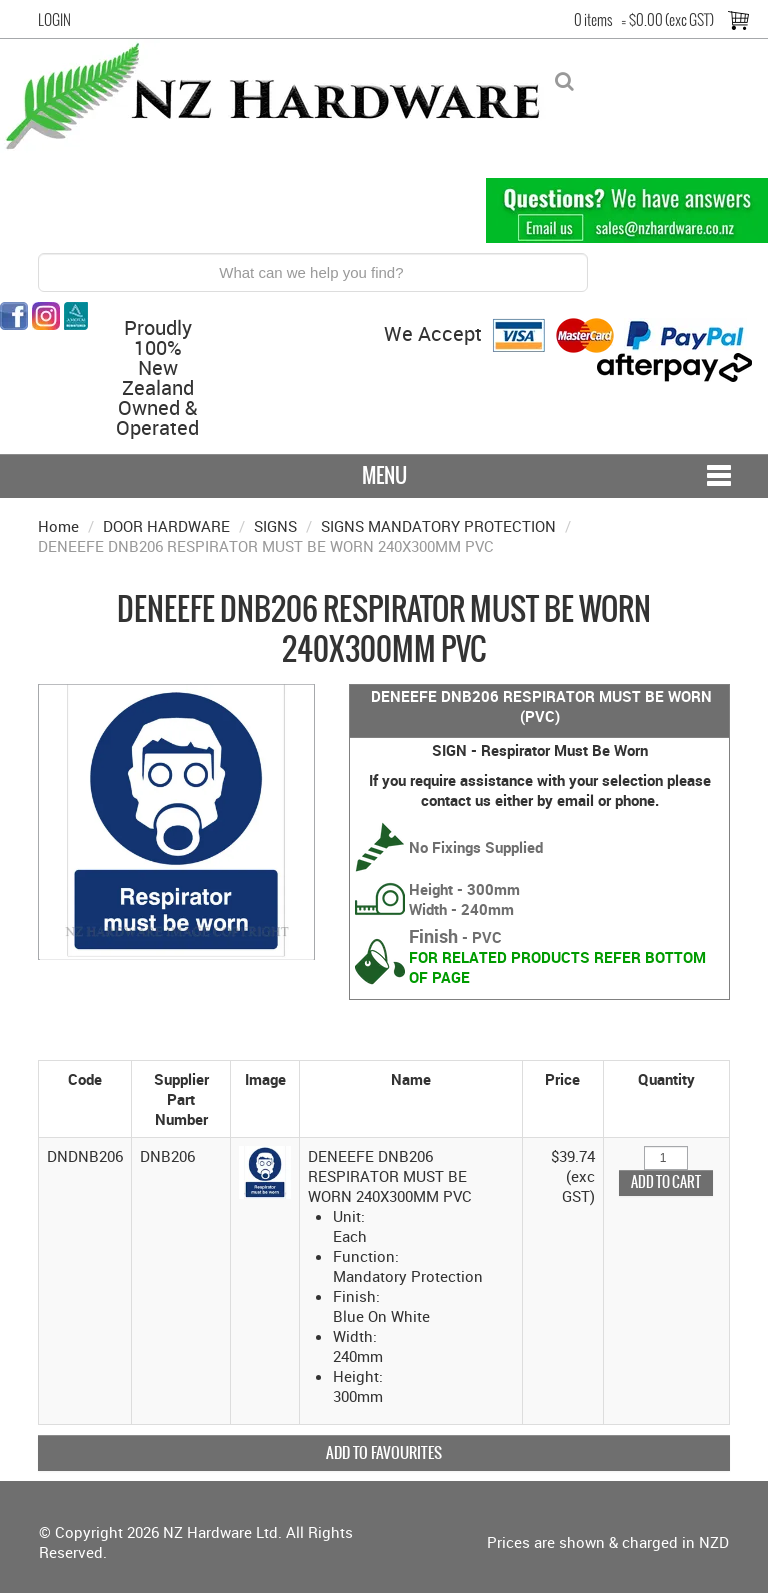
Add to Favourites (384, 1452)
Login (54, 20)
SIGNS (275, 526)
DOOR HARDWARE (166, 526)
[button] (265, 1170)
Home (58, 526)
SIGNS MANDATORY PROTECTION (438, 526)
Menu (384, 475)
